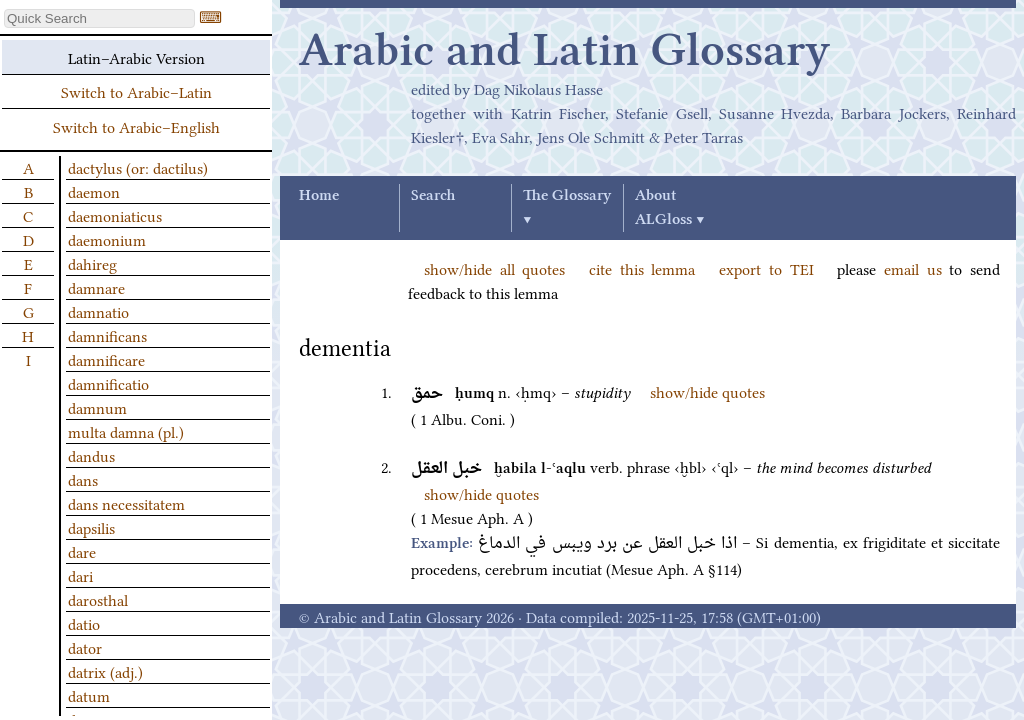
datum (89, 695)
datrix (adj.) (105, 671)
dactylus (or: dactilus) (138, 167)
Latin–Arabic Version (136, 57)
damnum (97, 407)
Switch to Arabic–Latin (136, 91)
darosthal (98, 599)
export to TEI (766, 268)
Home (319, 196)
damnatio (98, 311)
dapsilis (91, 527)
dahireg (92, 263)
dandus (91, 455)
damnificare (106, 359)
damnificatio (108, 383)
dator (85, 647)
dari (80, 575)
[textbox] (99, 18)
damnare (96, 287)
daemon (94, 191)
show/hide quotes (707, 391)
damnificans (107, 335)
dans (83, 479)
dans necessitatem (126, 503)
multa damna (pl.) (126, 431)
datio (84, 623)
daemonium (107, 239)
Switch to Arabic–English (136, 126)
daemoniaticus (115, 215)
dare (82, 551)
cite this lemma (642, 268)
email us (913, 268)
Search (433, 196)
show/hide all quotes (494, 268)
